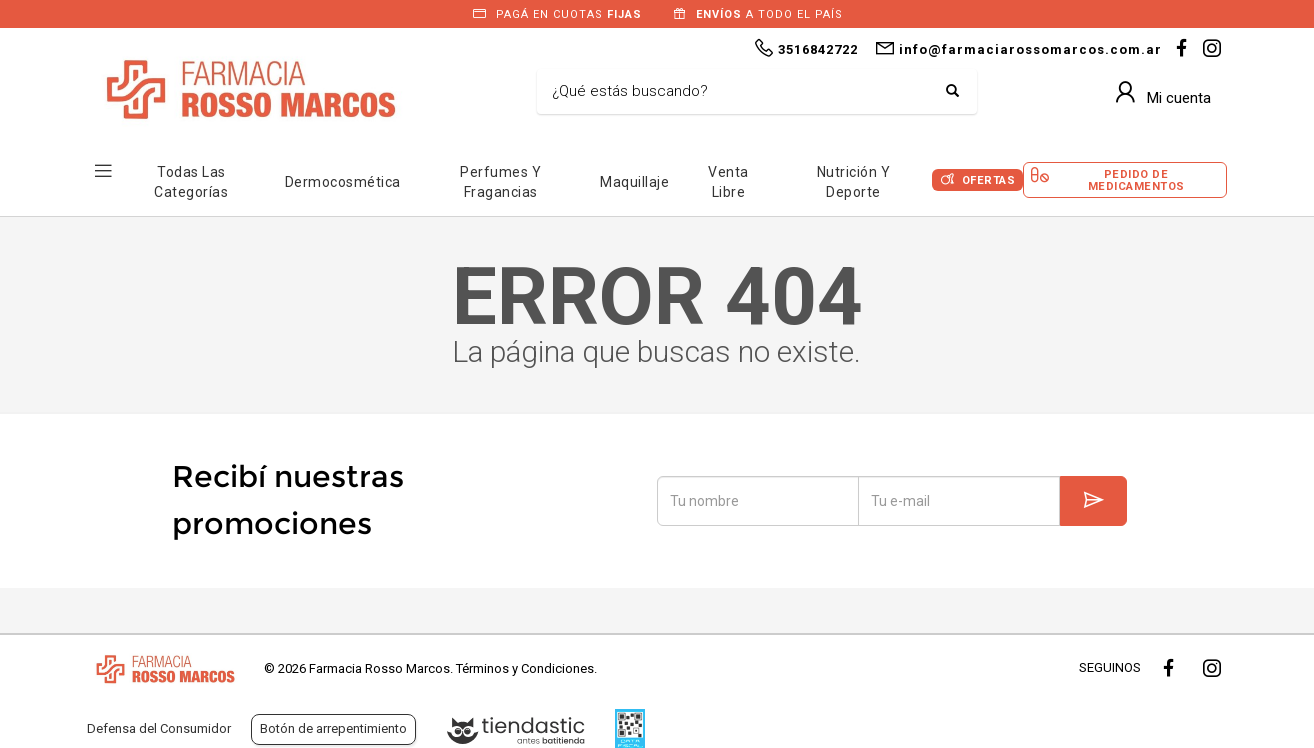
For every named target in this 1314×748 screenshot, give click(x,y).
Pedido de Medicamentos (1136, 180)
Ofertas (989, 180)
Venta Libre (728, 182)
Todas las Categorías (191, 182)
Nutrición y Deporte (854, 182)
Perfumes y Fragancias (500, 182)
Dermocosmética (343, 182)
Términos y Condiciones (525, 668)
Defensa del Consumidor (159, 728)
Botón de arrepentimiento (333, 728)
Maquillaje (634, 182)
